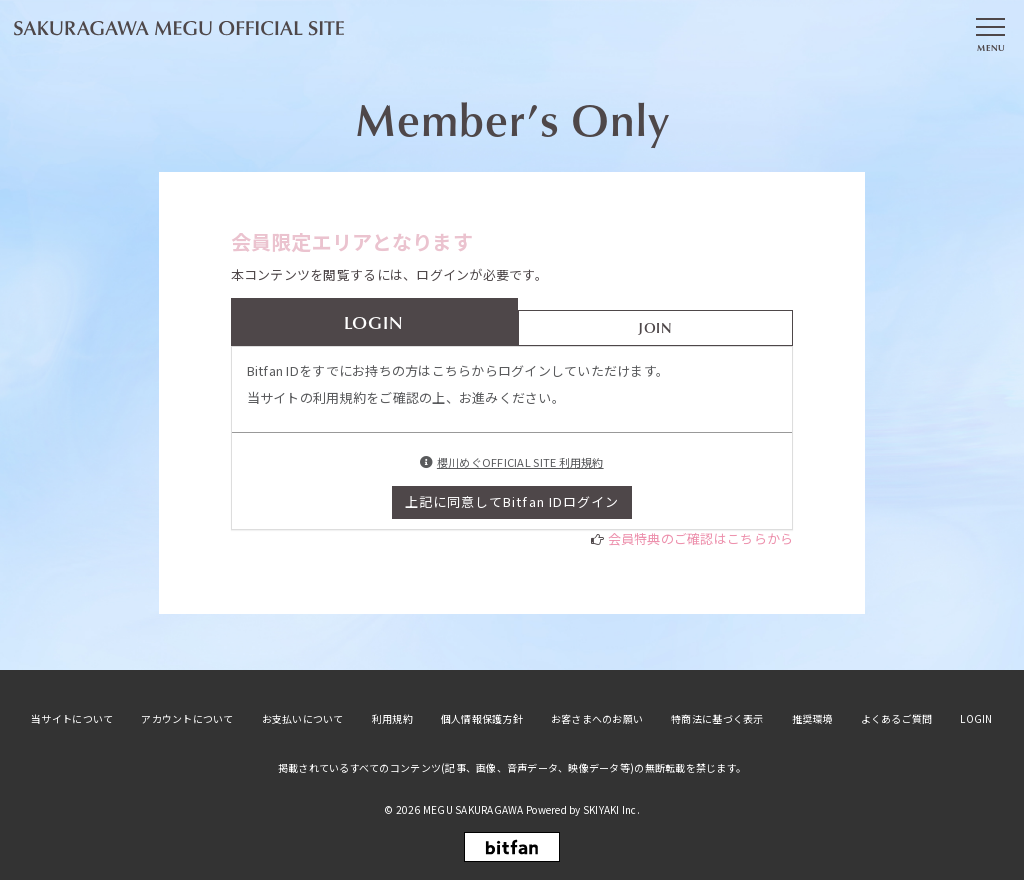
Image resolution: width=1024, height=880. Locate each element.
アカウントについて (187, 719)
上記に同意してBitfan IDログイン (512, 501)
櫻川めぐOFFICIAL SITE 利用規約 (520, 462)
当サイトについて (72, 719)
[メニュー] (990, 33)
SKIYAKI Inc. (611, 809)
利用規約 (392, 719)
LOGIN (976, 719)
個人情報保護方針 (482, 719)
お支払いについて (303, 719)
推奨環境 (812, 719)
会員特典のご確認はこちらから (701, 538)
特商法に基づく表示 (717, 719)
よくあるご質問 (897, 719)
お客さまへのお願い (597, 719)
